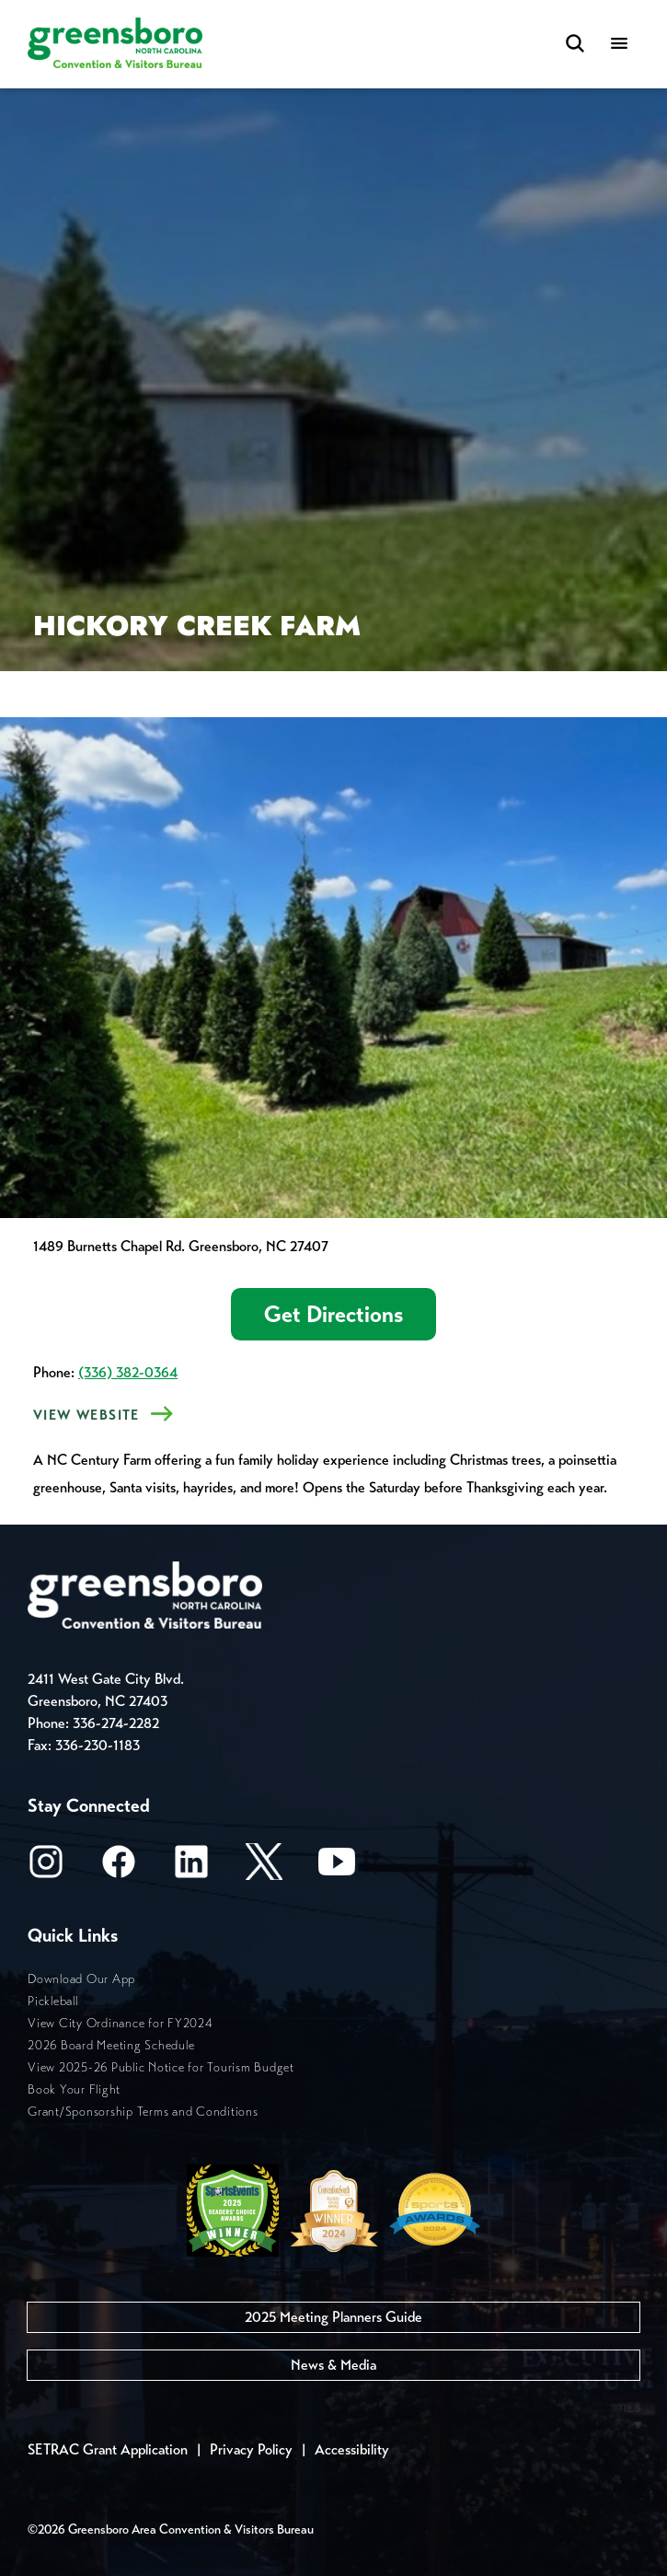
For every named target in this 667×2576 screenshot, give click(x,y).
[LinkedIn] (191, 1867)
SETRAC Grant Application (108, 2449)
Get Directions (333, 1314)
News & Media (333, 2364)
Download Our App (81, 1979)
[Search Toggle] (575, 44)
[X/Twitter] (264, 1867)
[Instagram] (46, 1867)
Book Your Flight (74, 2089)
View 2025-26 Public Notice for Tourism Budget (161, 2067)
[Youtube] (336, 1867)
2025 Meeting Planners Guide (333, 2317)
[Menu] (619, 44)
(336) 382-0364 (128, 1372)
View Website (86, 1415)
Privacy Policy (251, 2449)
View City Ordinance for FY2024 (120, 2023)
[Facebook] (118, 1867)
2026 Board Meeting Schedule (111, 2045)
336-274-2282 (116, 1723)
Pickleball (53, 2001)
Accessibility (352, 2449)
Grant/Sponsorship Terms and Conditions (143, 2111)
